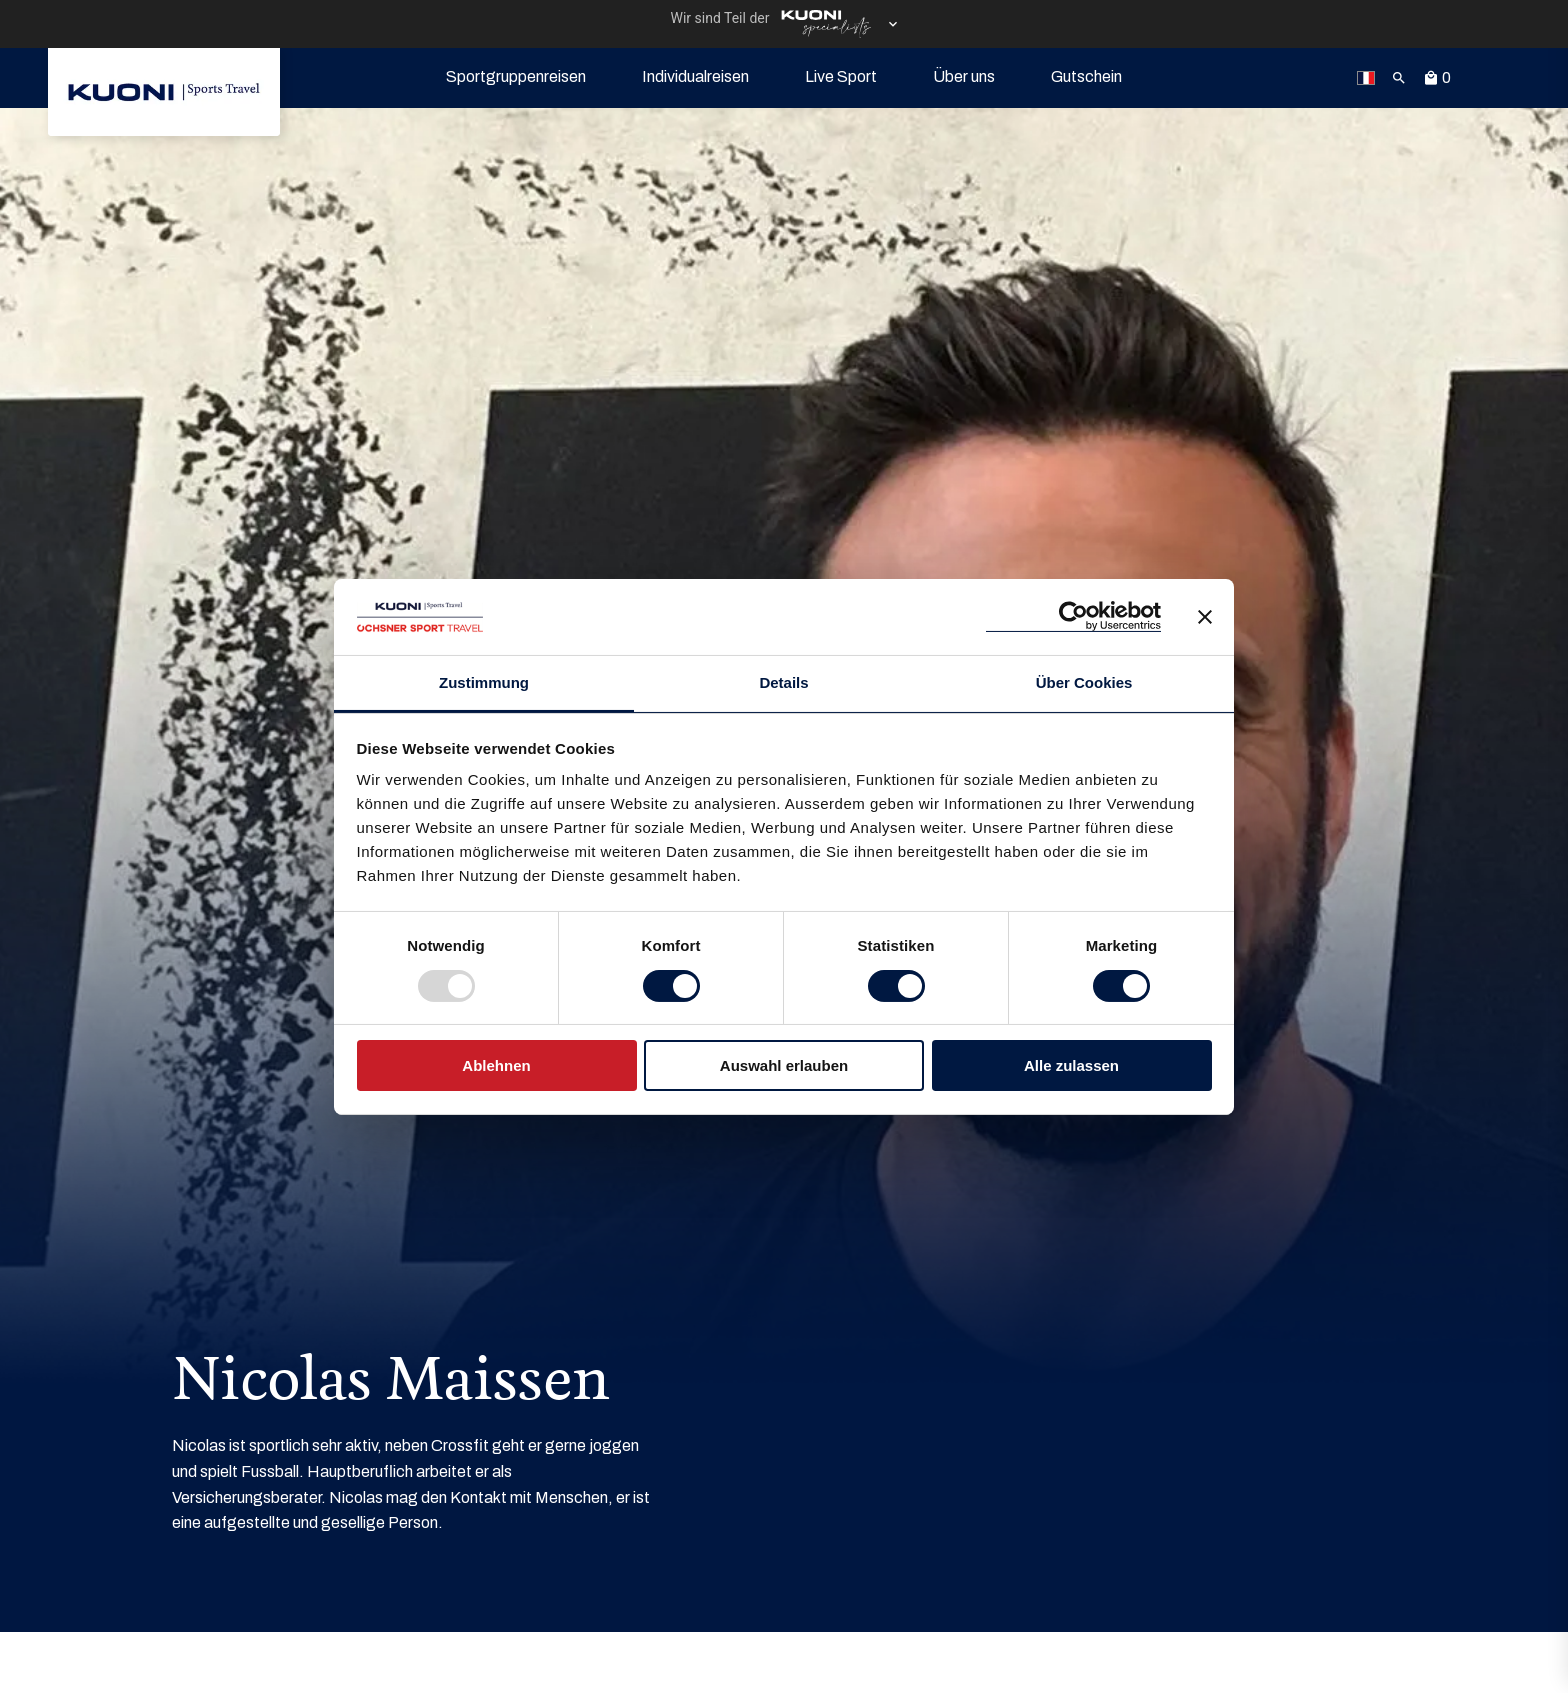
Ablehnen (496, 1065)
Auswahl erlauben (784, 1065)
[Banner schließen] (1205, 617)
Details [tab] (783, 682)
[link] (164, 92)
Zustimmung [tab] (484, 682)
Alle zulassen (1071, 1065)
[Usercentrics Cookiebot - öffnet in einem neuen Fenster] (1073, 616)
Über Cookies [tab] (1084, 682)
